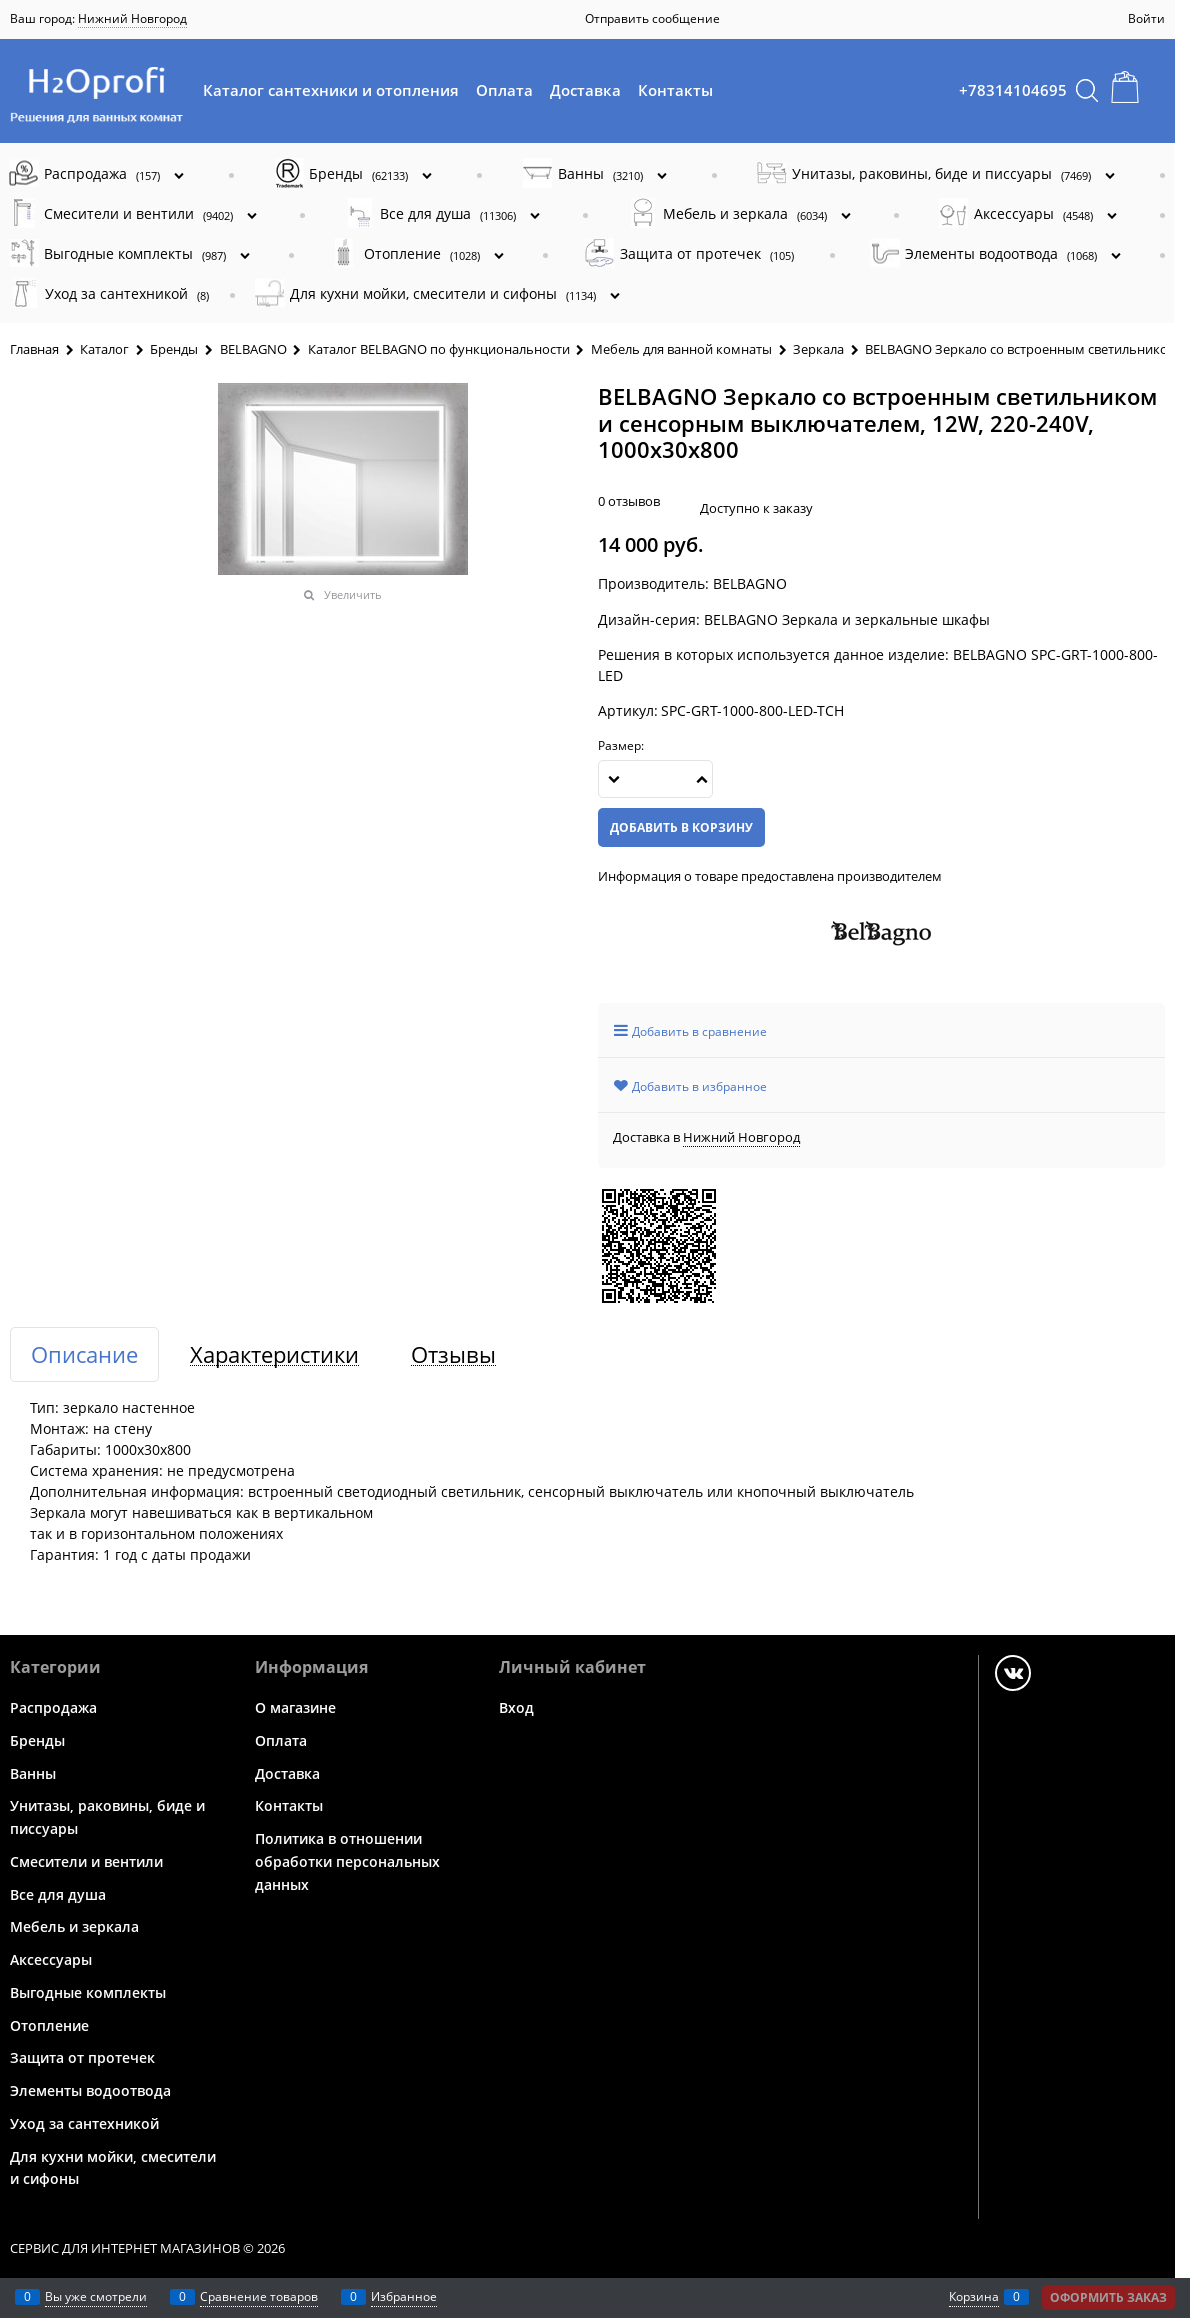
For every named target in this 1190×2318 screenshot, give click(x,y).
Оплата (504, 90)
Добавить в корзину (681, 827)
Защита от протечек (82, 2057)
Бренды (37, 1740)
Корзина (974, 2296)
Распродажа (53, 1707)
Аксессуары (51, 1959)
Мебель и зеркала (74, 1926)
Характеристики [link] (274, 1354)
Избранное (404, 2296)
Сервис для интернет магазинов (125, 2248)
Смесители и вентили (86, 1861)
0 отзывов (629, 501)
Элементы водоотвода (90, 2090)
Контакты (675, 90)
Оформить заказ (1108, 2297)
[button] (702, 779)
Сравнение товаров (259, 2296)
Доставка (585, 90)
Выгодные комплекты (88, 1992)
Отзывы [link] (453, 1354)
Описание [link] (84, 1354)
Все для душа (58, 1893)
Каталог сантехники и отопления (331, 90)
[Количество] (655, 779)
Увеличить (353, 594)
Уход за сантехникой (84, 2123)
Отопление (49, 2024)
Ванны (33, 1772)
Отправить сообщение (652, 18)
